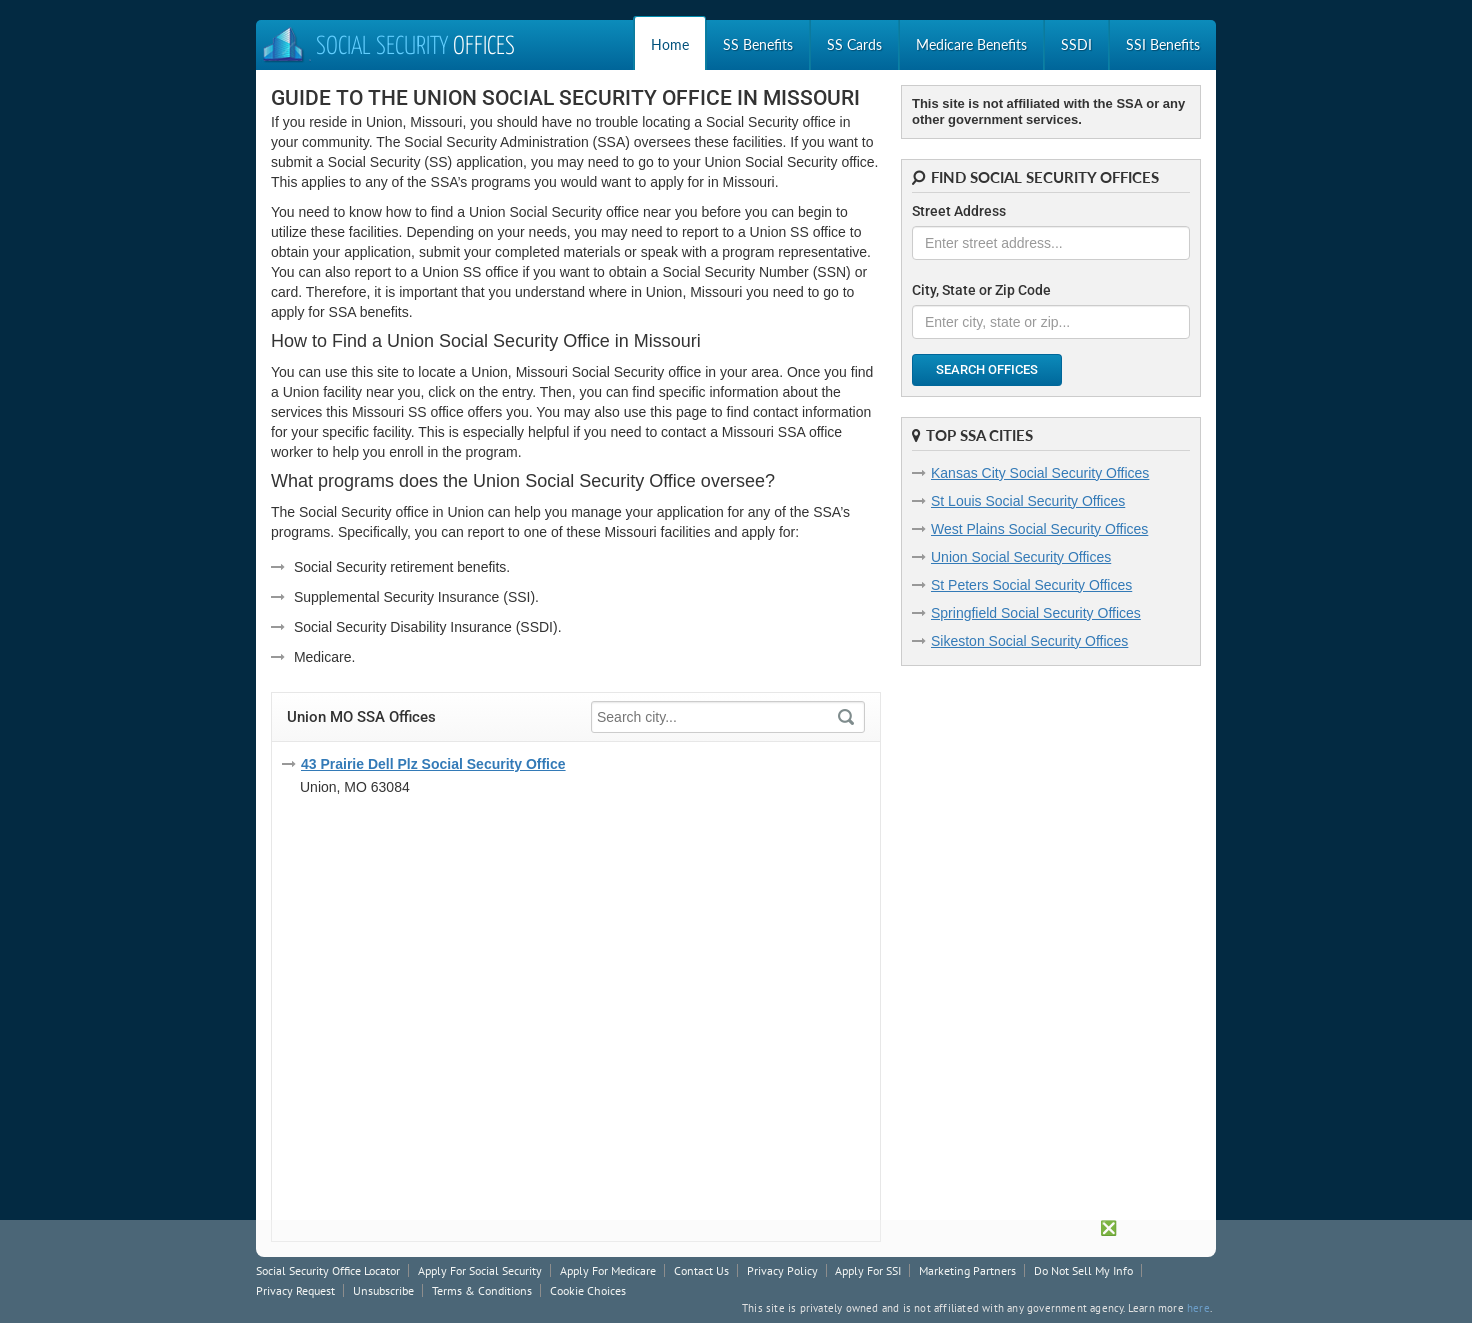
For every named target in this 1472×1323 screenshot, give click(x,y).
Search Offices (987, 369)
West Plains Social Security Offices (1039, 529)
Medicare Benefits (971, 44)
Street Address (959, 211)
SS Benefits (758, 44)
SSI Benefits (1163, 44)
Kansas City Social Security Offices (1040, 473)
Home (670, 44)
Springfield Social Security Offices (1036, 613)
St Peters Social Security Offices (1031, 585)
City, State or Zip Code (981, 290)
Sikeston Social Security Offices (1029, 641)
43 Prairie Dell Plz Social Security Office (433, 764)
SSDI (1076, 44)
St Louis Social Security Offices (1028, 501)
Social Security (388, 48)
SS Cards (854, 44)
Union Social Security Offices (1021, 557)
